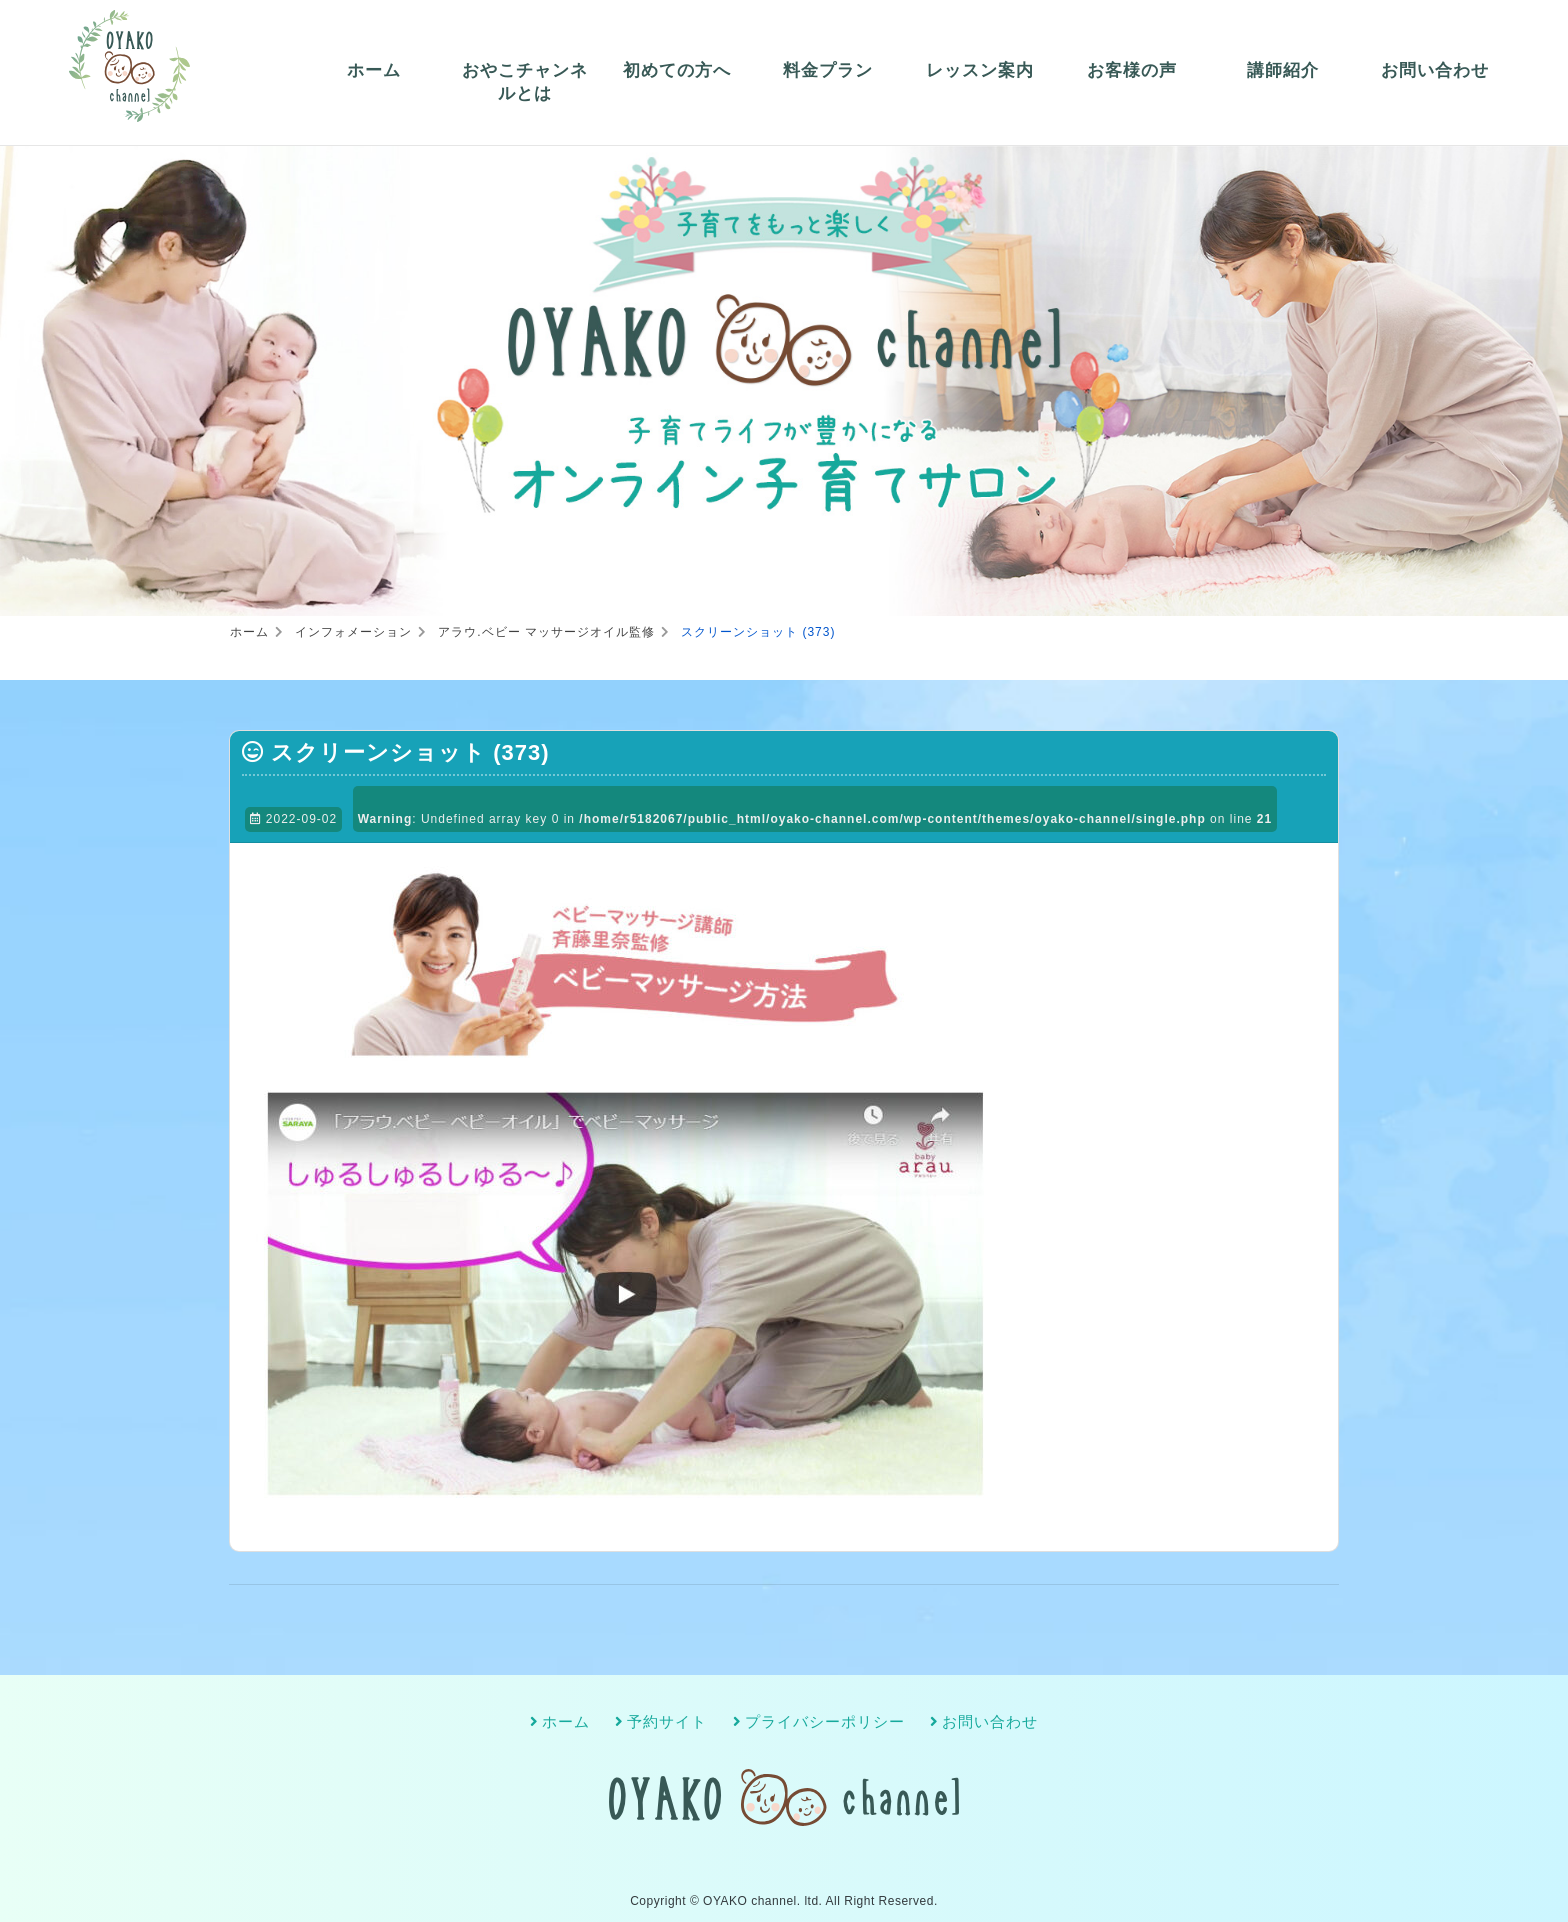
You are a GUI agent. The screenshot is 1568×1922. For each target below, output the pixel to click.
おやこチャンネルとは (525, 82)
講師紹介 (1283, 70)
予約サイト (667, 1721)
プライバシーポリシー (825, 1721)
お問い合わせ (1435, 70)
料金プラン (828, 70)
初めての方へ (677, 70)
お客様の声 (1132, 70)
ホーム (374, 70)
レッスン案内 (980, 70)
